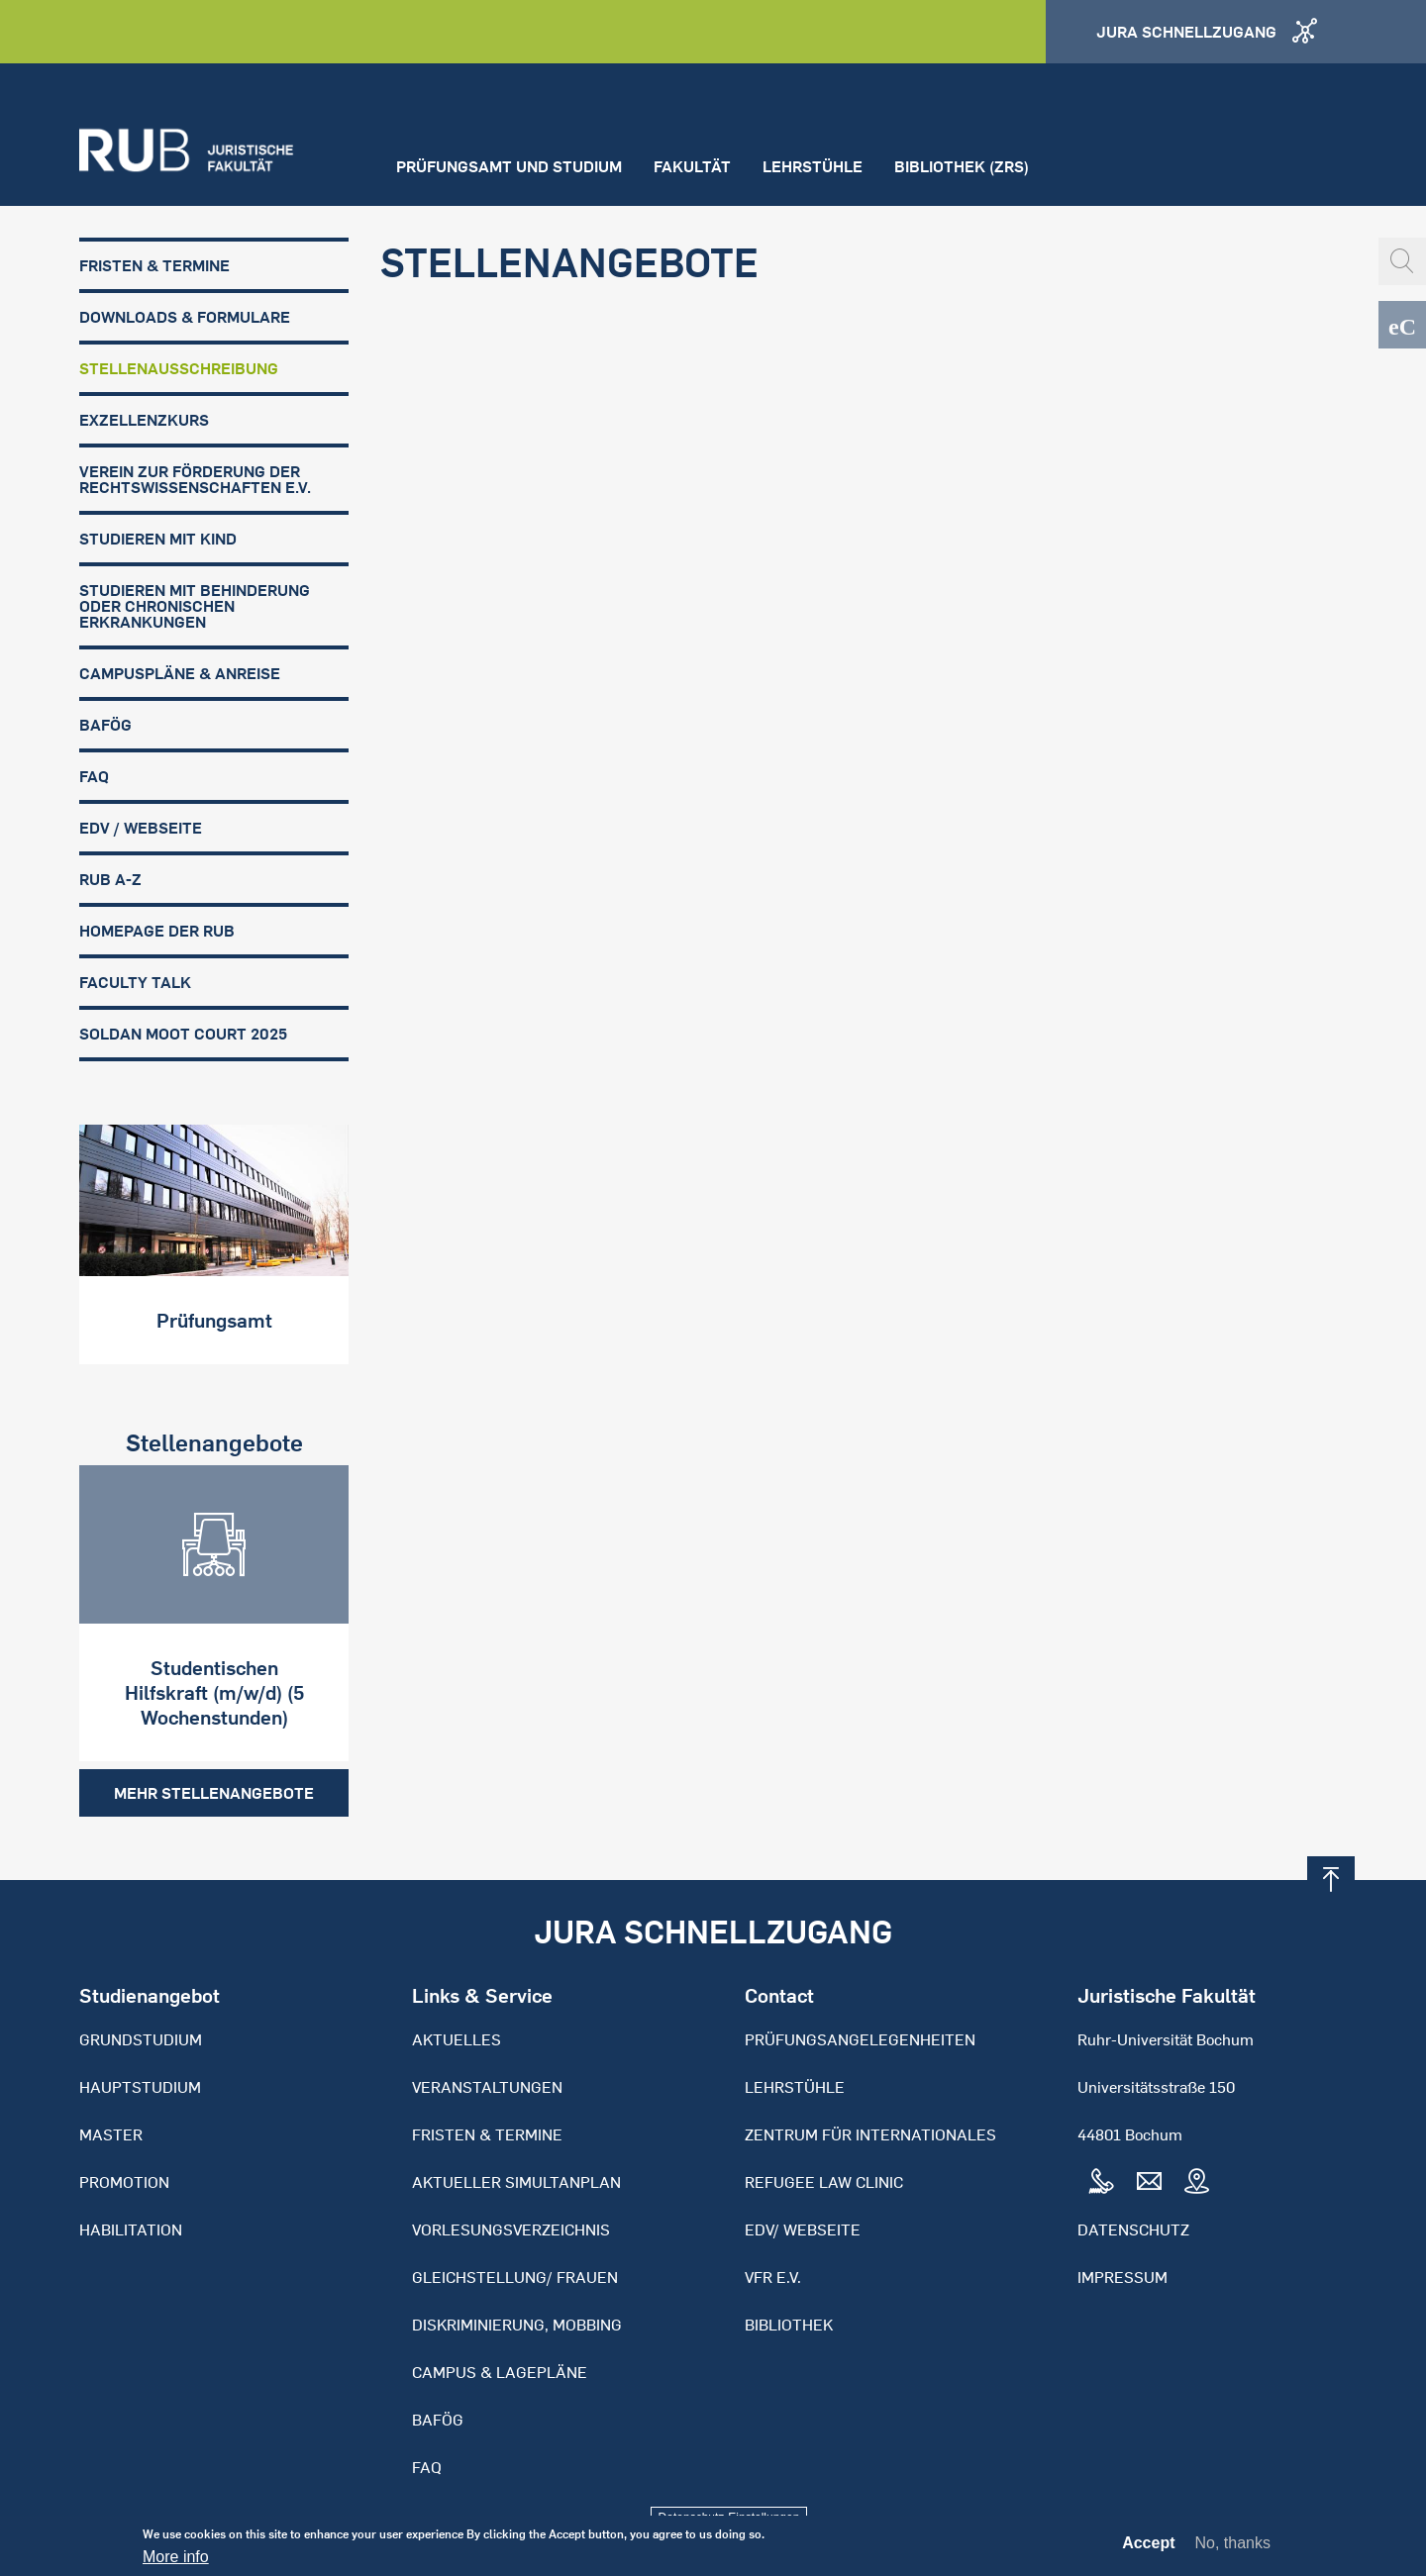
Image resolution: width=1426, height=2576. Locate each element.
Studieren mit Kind (158, 538)
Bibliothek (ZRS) (961, 166)
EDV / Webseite (140, 828)
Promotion (124, 2182)
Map (1196, 2182)
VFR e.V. (773, 2277)
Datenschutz (1133, 2229)
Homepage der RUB (157, 931)
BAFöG (105, 725)
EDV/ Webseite (803, 2229)
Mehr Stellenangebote (214, 1793)
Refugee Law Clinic (824, 2182)
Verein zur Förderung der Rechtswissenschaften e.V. (195, 479)
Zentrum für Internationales (870, 2134)
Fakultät (692, 166)
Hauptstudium (140, 2087)
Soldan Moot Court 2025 (183, 1033)
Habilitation (130, 2229)
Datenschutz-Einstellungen (729, 2518)
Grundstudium (140, 2039)
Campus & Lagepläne (499, 2372)
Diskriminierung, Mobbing (517, 2324)
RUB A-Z (110, 879)
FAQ (94, 776)
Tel (1101, 2182)
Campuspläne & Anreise (179, 673)
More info (176, 2563)
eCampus (1402, 324)
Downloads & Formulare (184, 317)
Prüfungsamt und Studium (509, 166)
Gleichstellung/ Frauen (515, 2277)
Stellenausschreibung (178, 368)
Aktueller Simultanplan (516, 2182)
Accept (1148, 2549)
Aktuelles (456, 2039)
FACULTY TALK (135, 982)
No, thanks (1233, 2548)
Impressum (1122, 2277)
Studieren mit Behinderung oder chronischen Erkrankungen (194, 606)
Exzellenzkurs (144, 420)
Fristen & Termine (154, 265)
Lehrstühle (813, 166)
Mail (1148, 2182)
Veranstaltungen (487, 2087)
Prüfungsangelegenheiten (860, 2039)
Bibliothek (789, 2324)
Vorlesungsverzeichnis (511, 2229)
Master (111, 2134)
